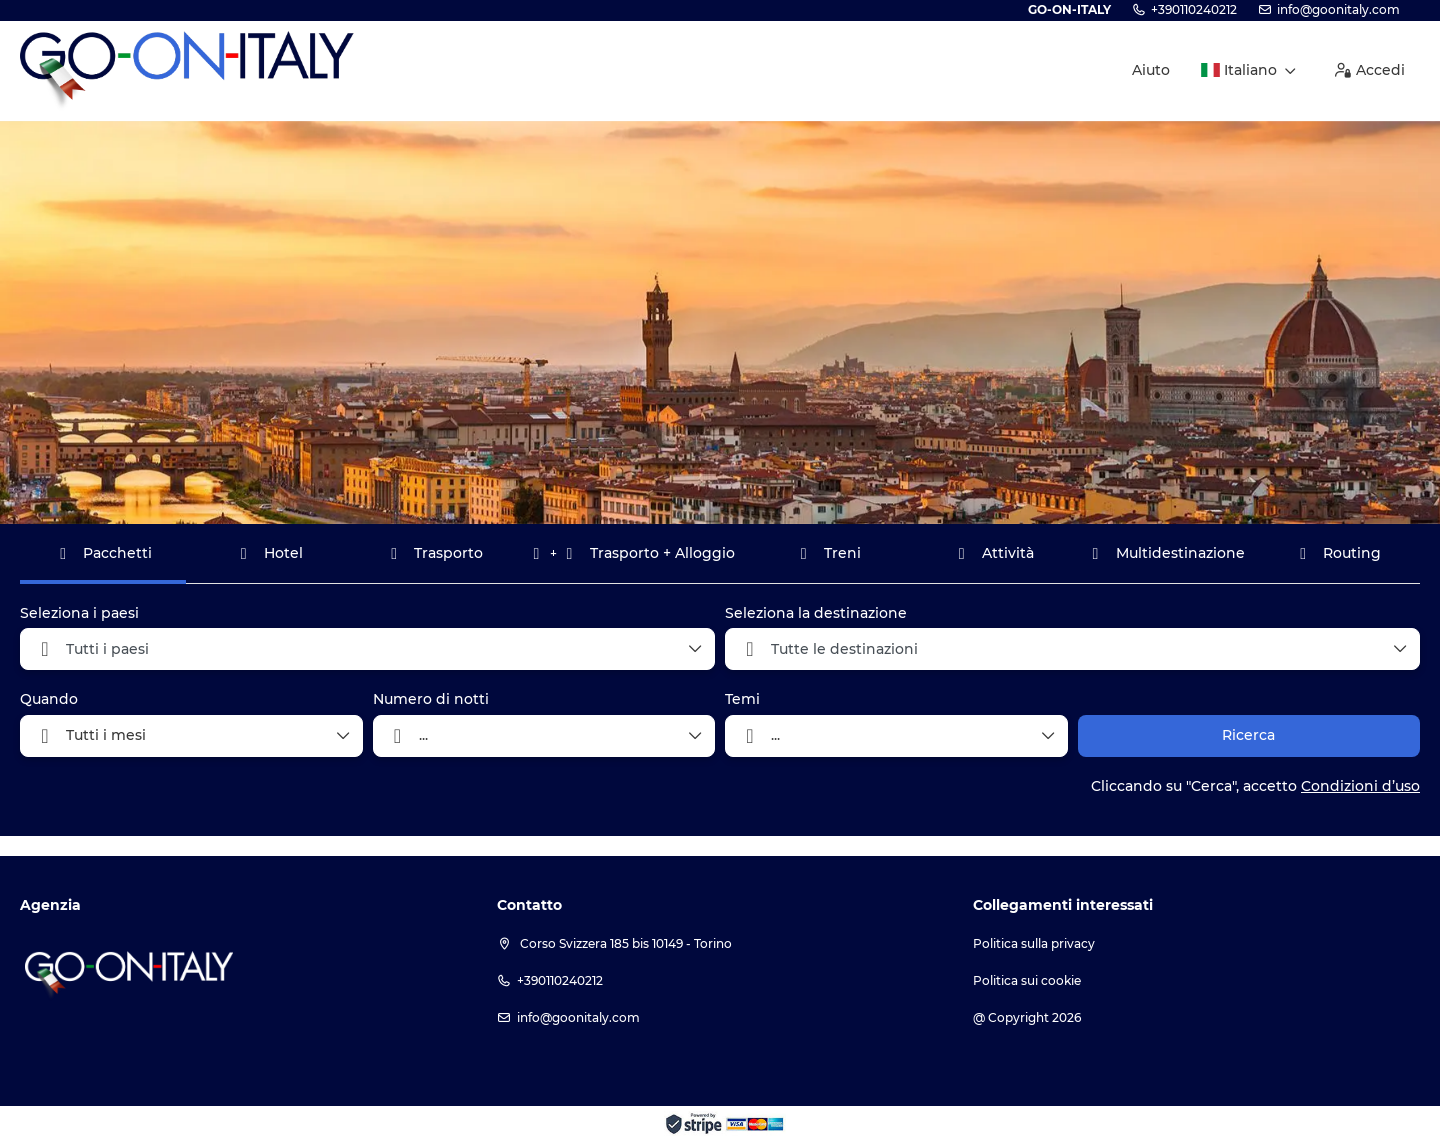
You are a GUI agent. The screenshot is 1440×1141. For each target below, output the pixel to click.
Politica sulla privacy (1034, 943)
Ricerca (1248, 735)
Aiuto (1151, 70)
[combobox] (367, 649)
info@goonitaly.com (1338, 9)
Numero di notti (431, 699)
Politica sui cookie (1027, 980)
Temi (742, 699)
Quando (49, 699)
